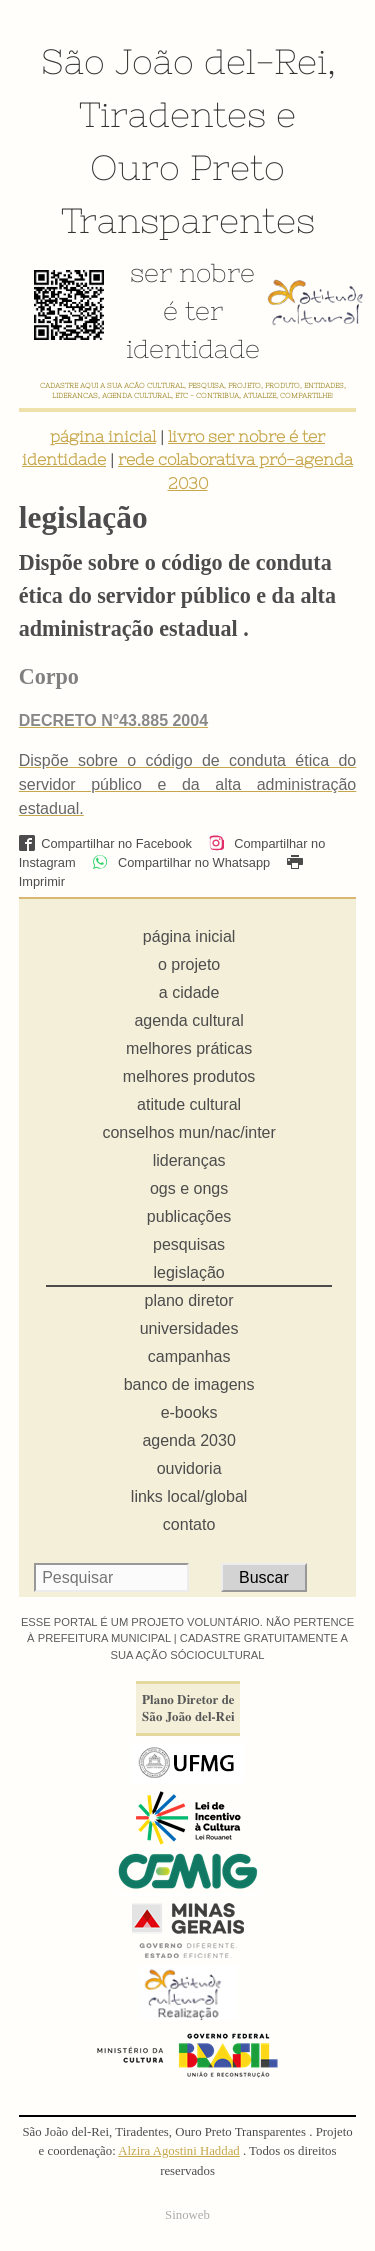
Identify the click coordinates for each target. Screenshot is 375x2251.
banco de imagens (189, 1384)
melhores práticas (189, 1048)
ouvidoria (189, 1468)
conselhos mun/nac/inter (188, 1132)
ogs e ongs (189, 1188)
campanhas (189, 1356)
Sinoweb (187, 2215)
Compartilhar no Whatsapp (181, 862)
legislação (189, 1272)
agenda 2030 (188, 1440)
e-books (189, 1412)
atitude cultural (189, 1104)
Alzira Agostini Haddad (179, 2151)
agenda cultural (188, 1020)
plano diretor (189, 1300)
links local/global (189, 1496)
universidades (189, 1328)
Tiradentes (172, 114)
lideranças (189, 1160)
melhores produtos (189, 1076)
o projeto (189, 964)
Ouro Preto (187, 167)
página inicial (103, 436)
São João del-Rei (184, 61)
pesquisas (189, 1244)
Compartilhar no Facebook (105, 843)
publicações (189, 1216)
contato (189, 1524)
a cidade (189, 992)
